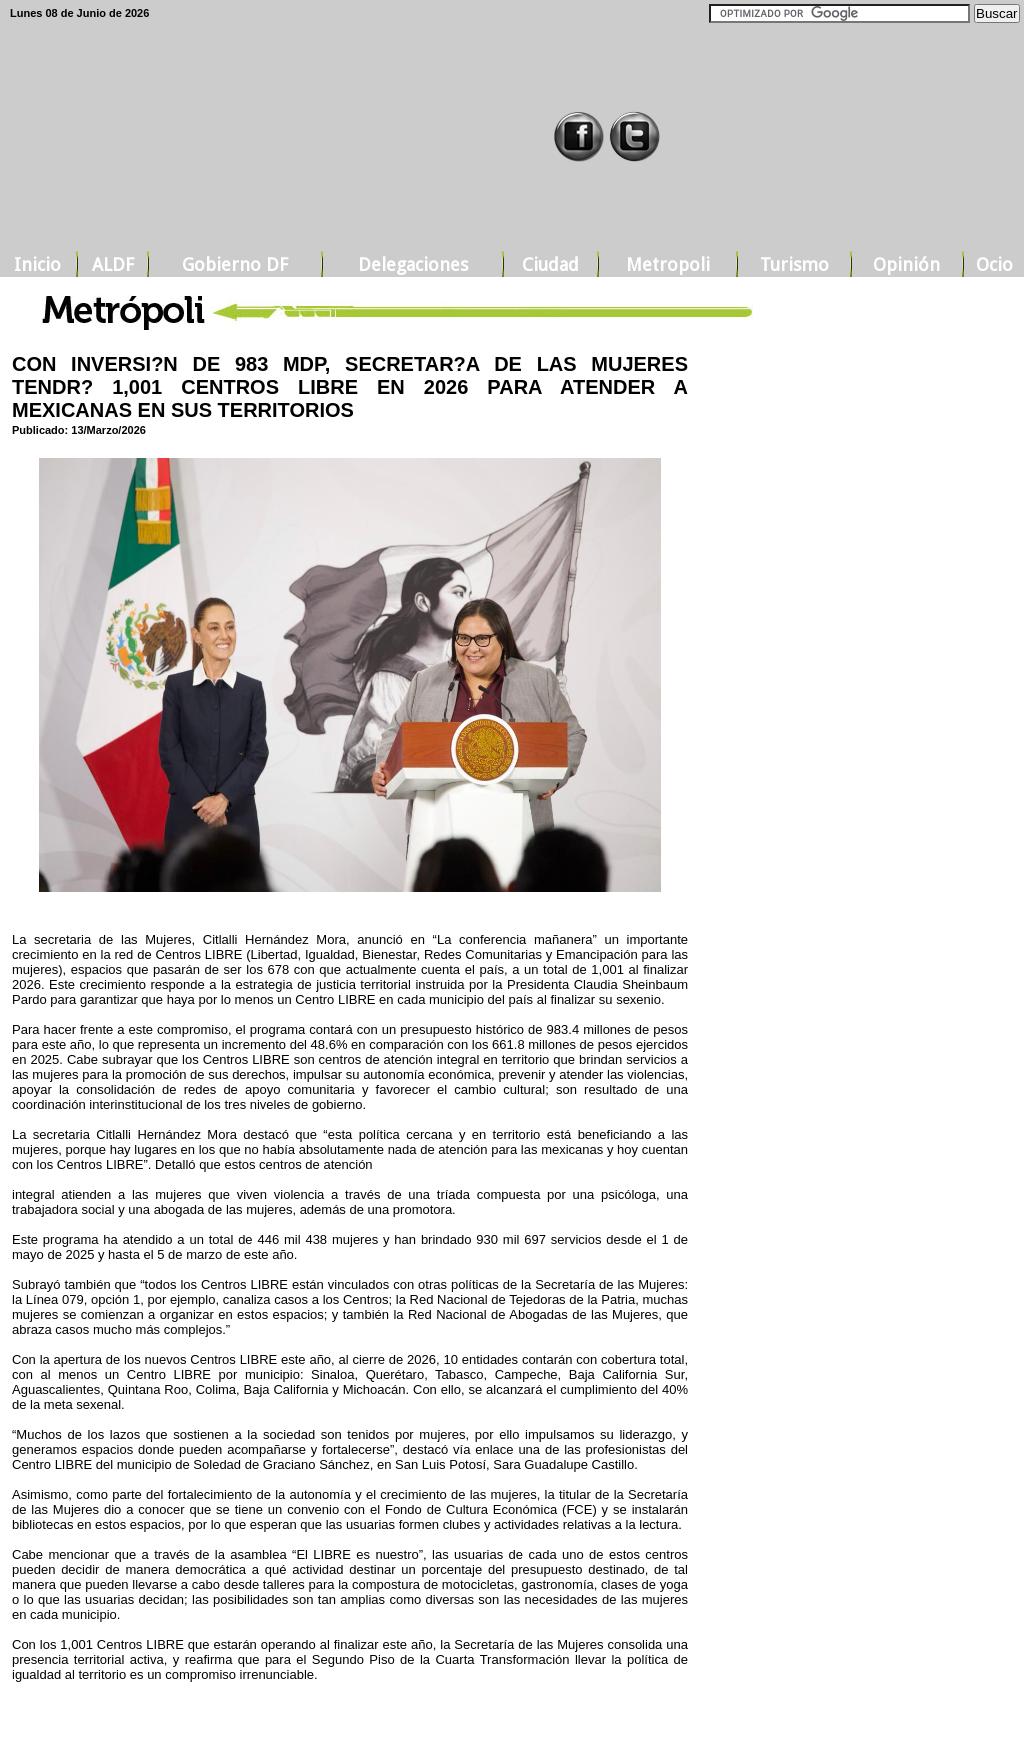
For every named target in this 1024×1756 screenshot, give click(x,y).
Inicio (37, 264)
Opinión (906, 264)
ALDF (113, 264)
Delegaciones (413, 264)
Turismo (794, 264)
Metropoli (668, 264)
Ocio (994, 264)
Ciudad (550, 264)
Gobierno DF (235, 264)
